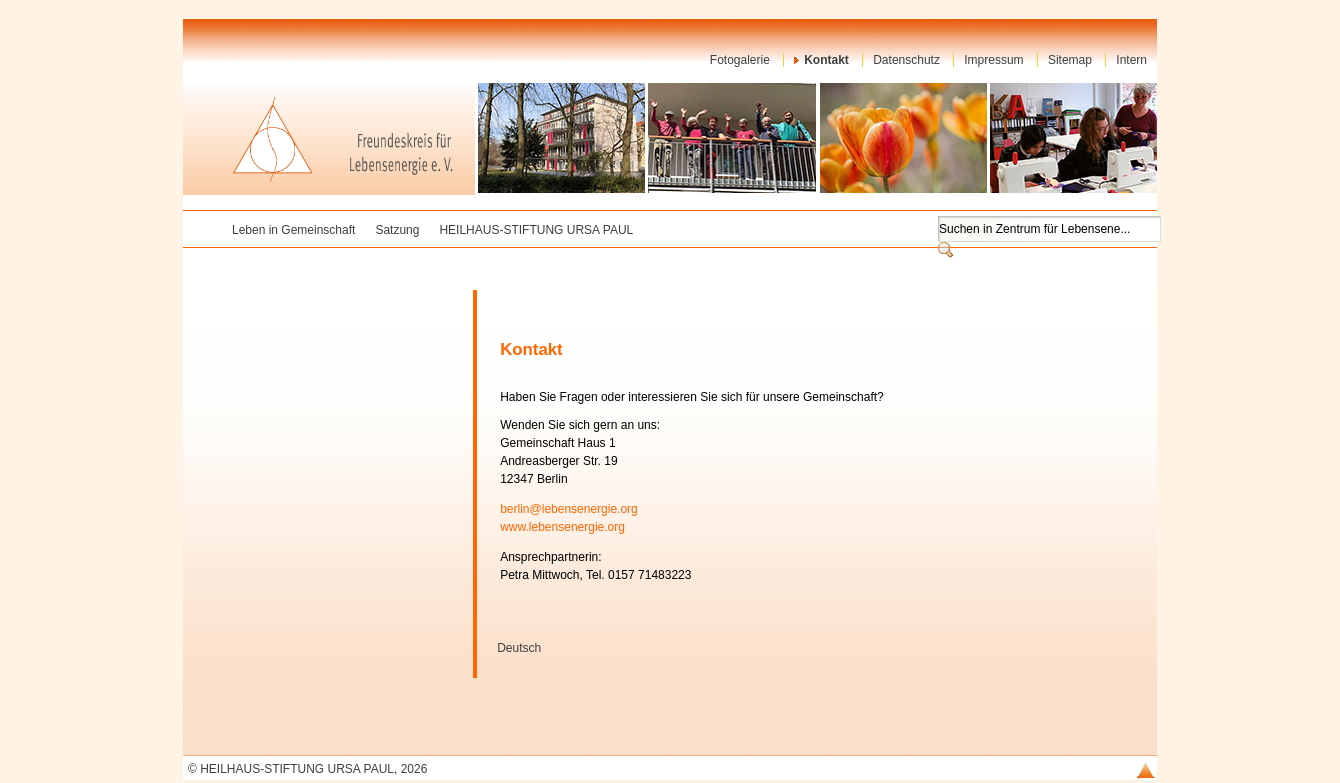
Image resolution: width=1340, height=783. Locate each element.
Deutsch (519, 648)
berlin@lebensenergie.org (569, 509)
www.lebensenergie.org (562, 527)
